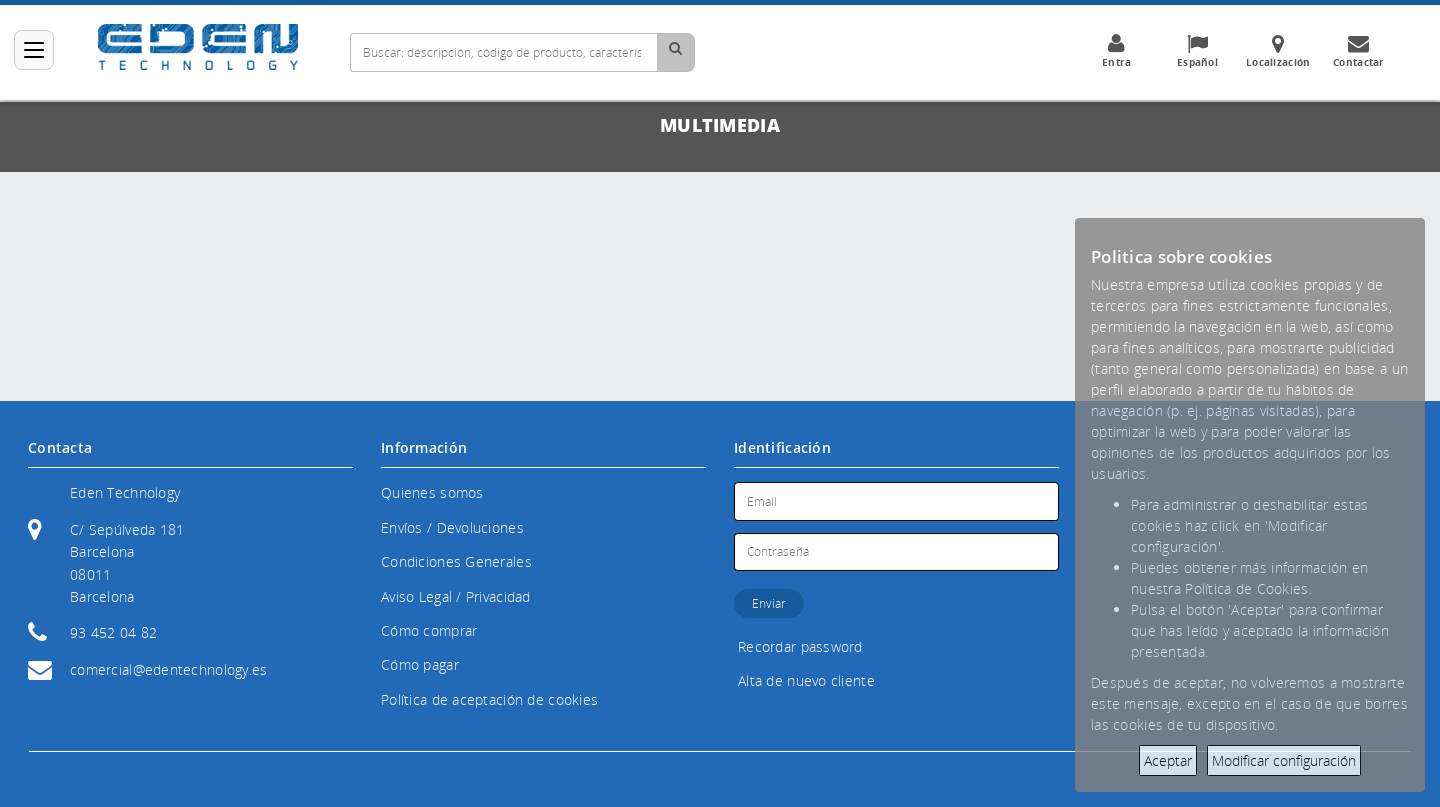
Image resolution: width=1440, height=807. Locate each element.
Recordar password (800, 646)
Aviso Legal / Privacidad (456, 596)
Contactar (1359, 51)
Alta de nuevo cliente (806, 680)
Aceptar (1168, 760)
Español (1197, 51)
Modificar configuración (1284, 760)
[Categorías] (34, 50)
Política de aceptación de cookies (489, 699)
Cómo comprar (429, 630)
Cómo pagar (420, 664)
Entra (1116, 51)
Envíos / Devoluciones (452, 527)
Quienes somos (432, 492)
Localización (1278, 51)
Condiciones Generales (456, 561)
